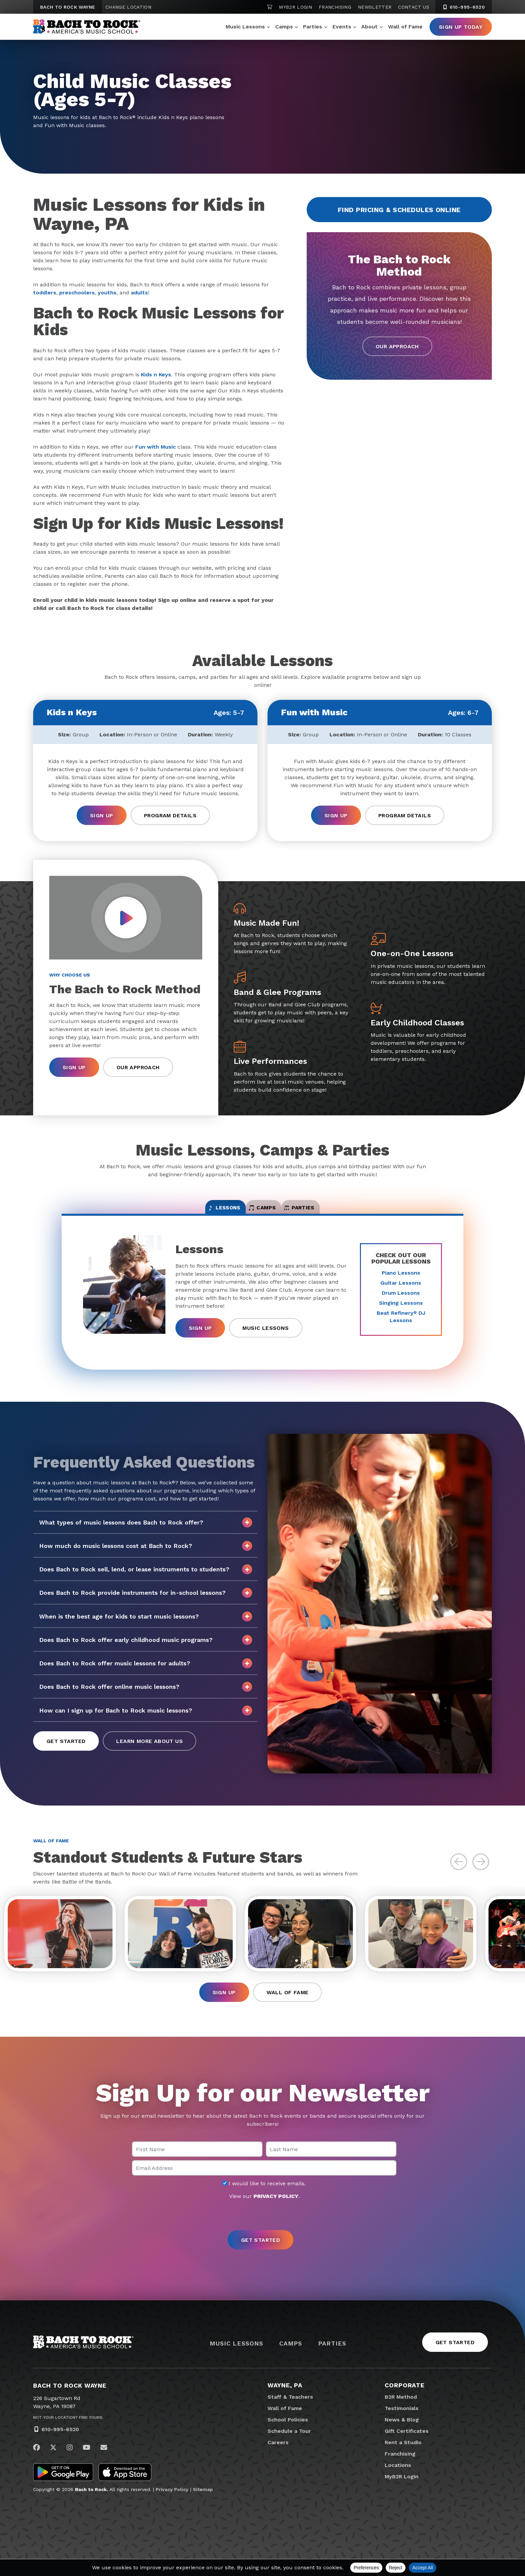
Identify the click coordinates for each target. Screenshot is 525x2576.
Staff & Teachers (290, 2414)
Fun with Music (155, 447)
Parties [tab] (331, 1213)
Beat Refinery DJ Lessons (401, 1325)
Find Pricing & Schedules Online (399, 210)
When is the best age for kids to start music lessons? (145, 1625)
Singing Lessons (401, 1311)
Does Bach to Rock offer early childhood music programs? (145, 1649)
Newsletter (375, 7)
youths (107, 292)
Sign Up (101, 815)
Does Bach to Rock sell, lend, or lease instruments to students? (145, 1578)
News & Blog (402, 2436)
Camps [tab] (262, 1213)
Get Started (66, 1750)
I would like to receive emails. (264, 2200)
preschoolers (77, 292)
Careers (278, 2459)
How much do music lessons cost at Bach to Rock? (145, 1555)
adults (139, 292)
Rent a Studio (403, 2459)
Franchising (335, 7)
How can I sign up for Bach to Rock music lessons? (145, 1719)
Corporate (405, 2402)
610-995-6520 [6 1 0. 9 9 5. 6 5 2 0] (463, 7)
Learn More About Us (149, 1750)
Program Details (170, 815)
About (369, 26)
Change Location (128, 7)
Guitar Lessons (400, 1291)
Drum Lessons (401, 1301)
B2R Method (401, 2414)
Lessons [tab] (193, 1213)
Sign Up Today (460, 27)
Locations (398, 2482)
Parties (312, 26)
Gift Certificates (407, 2448)
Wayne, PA (285, 2402)
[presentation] (262, 2232)
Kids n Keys (156, 374)
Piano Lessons (401, 1281)
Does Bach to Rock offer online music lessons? (145, 1696)
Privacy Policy (172, 2506)
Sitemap (203, 2506)
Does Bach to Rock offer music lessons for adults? (145, 1672)
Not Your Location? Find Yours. (68, 2434)
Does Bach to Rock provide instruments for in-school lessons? (145, 1602)
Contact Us (413, 7)
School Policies (288, 2436)
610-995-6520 (60, 2446)
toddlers (44, 292)
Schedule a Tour (289, 2448)
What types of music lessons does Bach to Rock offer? (145, 1531)
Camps (284, 26)
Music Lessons (245, 26)
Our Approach (397, 347)
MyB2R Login (295, 7)
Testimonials (402, 2425)
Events (341, 26)
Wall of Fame (405, 26)
